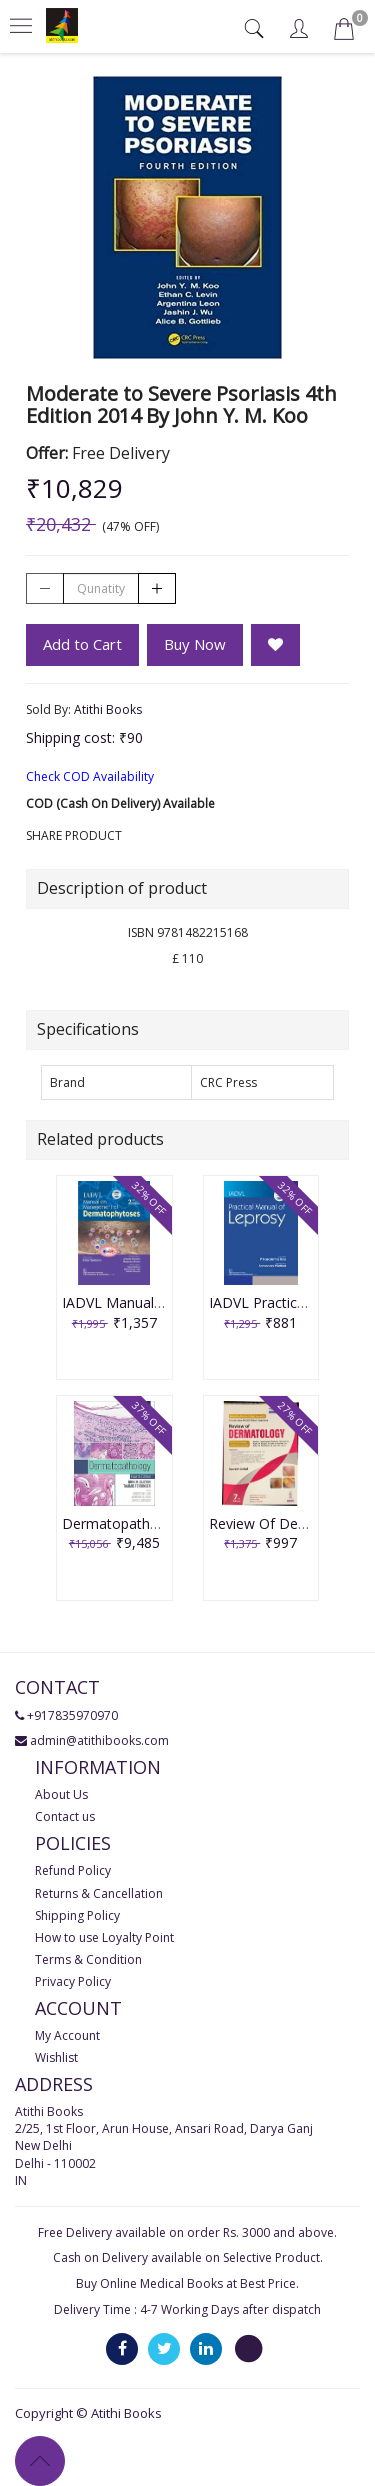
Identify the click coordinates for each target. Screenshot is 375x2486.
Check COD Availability (90, 776)
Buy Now (195, 644)
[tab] (256, 28)
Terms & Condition (88, 1959)
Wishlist (56, 2057)
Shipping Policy (77, 1915)
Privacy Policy (73, 1981)
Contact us (65, 1816)
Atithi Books (108, 709)
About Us (61, 1794)
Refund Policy (73, 1870)
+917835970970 (72, 1715)
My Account (67, 2035)
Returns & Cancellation (99, 1893)
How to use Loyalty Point (104, 1937)
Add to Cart (82, 644)
